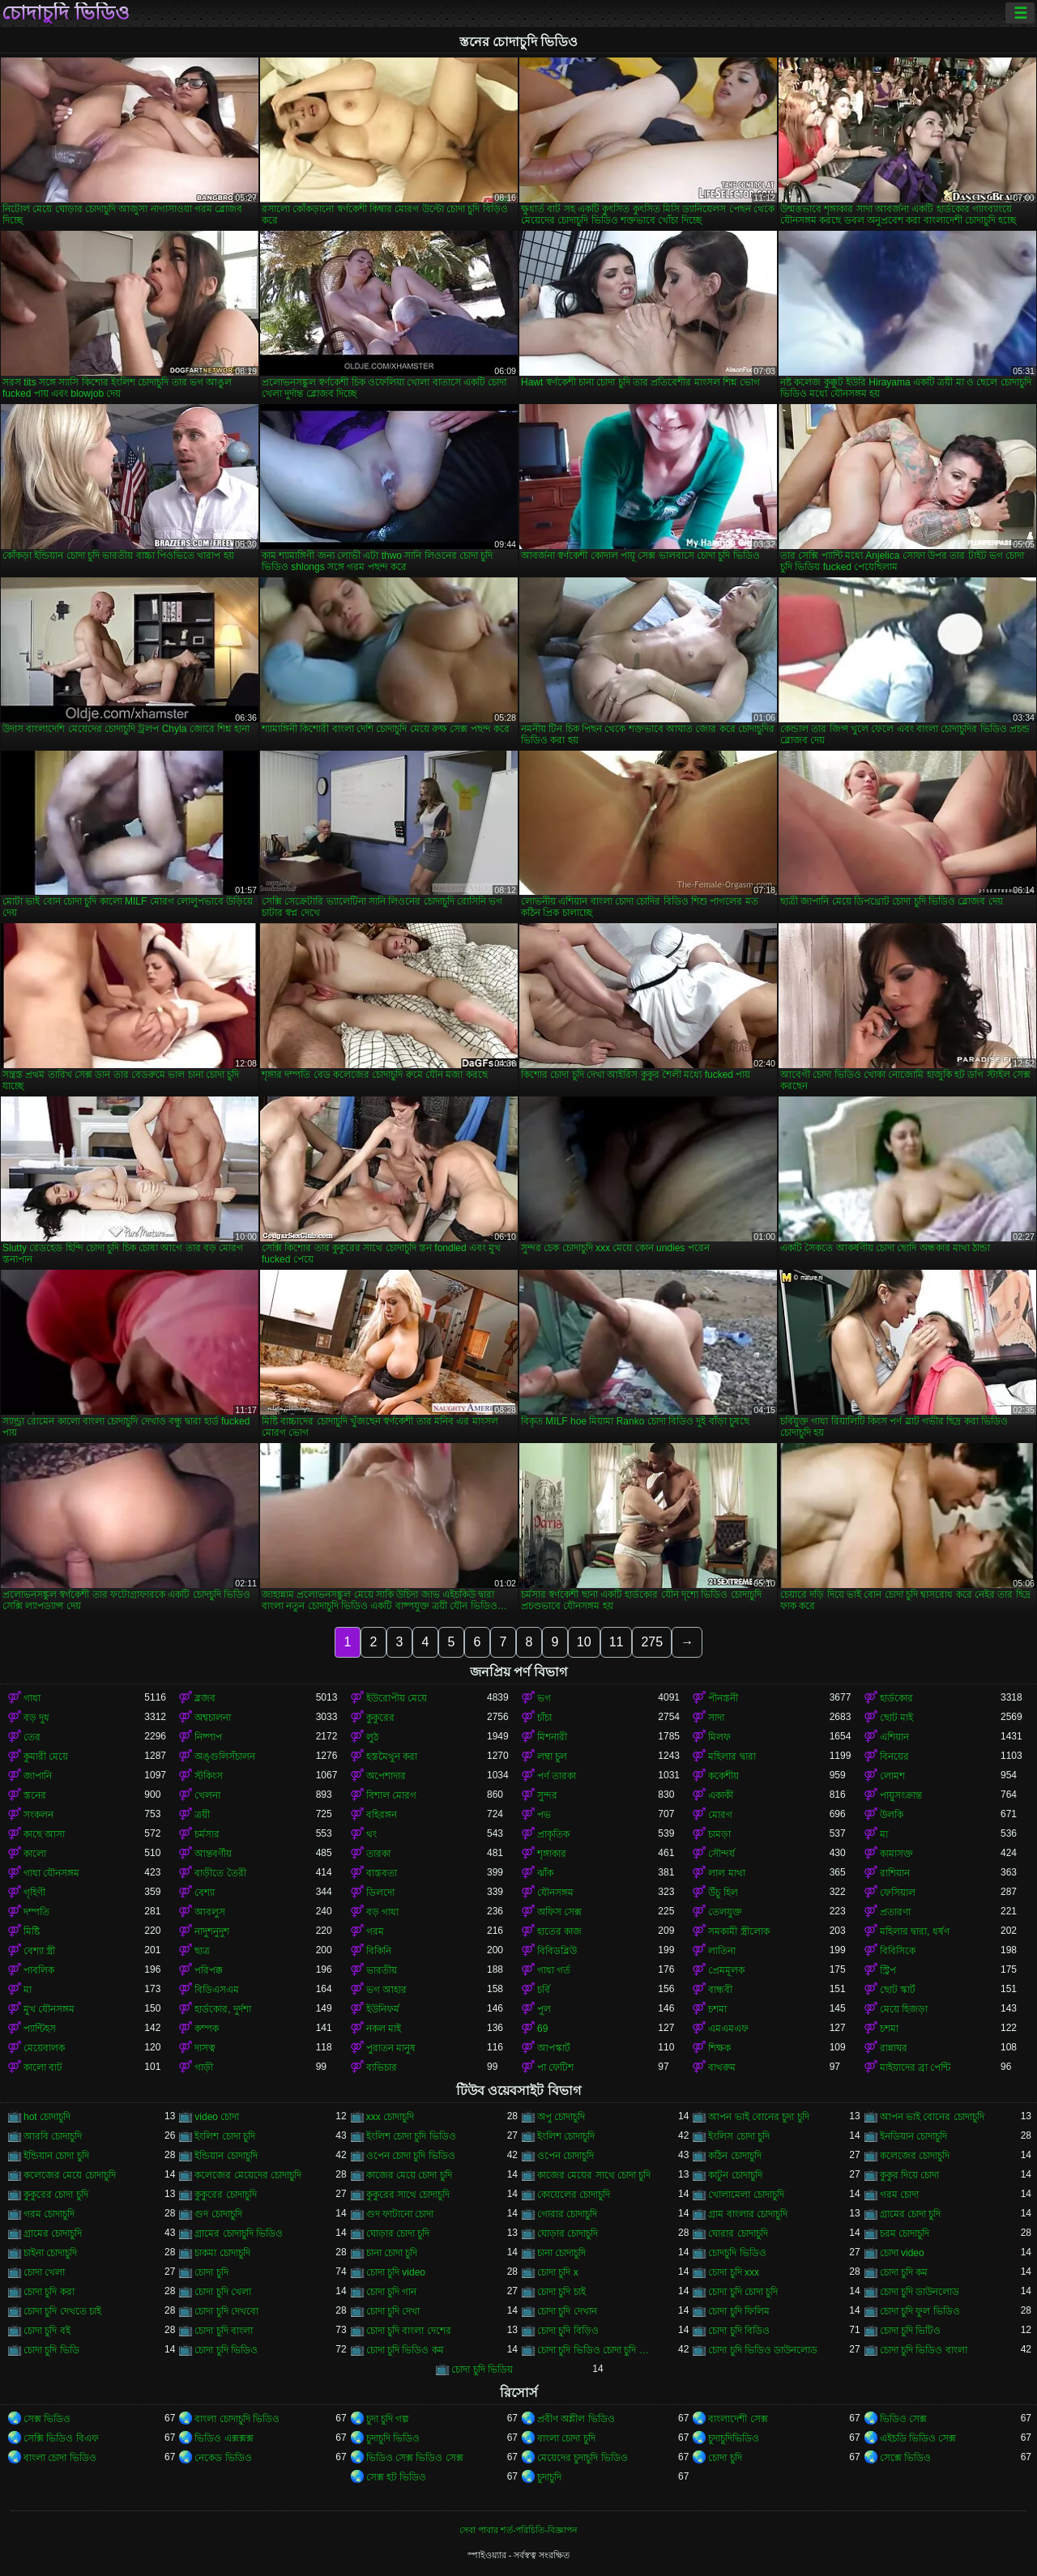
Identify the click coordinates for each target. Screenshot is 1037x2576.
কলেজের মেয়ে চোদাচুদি (69, 2175)
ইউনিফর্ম (382, 2009)
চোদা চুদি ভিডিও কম (405, 2350)
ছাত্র (202, 1950)
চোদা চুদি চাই (561, 2291)
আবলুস (209, 1912)
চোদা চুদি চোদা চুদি (743, 2291)
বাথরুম (722, 2067)
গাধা (32, 1698)
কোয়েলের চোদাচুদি (573, 2194)
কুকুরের (380, 1717)
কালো (34, 1853)
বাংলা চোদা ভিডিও (59, 2457)
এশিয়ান (894, 1737)
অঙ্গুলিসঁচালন (224, 1756)
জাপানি (37, 1776)
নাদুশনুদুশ (211, 1931)
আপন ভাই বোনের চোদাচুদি (932, 2117)
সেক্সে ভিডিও (905, 2457)
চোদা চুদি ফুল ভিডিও (920, 2311)
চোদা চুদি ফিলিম (739, 2311)
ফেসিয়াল (897, 1892)
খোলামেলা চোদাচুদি (745, 2194)
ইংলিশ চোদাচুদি (566, 2136)
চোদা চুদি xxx (733, 2272)
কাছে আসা (44, 1834)
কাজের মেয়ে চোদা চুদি (409, 2175)
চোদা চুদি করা (49, 2291)
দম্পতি (36, 1912)
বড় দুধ (36, 1717)
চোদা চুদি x (557, 2272)
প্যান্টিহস (39, 2028)
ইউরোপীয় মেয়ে (396, 1698)
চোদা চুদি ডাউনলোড (920, 2291)
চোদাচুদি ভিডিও (66, 12)
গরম (375, 1931)
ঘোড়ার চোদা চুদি (398, 2233)
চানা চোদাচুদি (561, 2253)
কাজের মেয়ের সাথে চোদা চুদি (594, 2175)
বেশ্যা (204, 1892)
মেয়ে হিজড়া (904, 2009)
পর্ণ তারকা (556, 1776)
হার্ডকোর (896, 1698)
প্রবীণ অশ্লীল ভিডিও (576, 2419)
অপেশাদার (386, 1776)
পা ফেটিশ (555, 2067)
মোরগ (720, 1814)
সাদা (716, 1717)
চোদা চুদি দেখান (567, 2311)
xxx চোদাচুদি (390, 2117)
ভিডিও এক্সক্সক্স (223, 2438)
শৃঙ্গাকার (551, 1853)
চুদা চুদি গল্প (388, 2419)
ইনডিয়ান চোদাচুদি (913, 2136)
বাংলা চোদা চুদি (566, 2438)
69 (542, 2028)
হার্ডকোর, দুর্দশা (222, 2009)
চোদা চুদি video (395, 2272)
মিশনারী (552, 1737)
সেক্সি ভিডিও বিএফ (61, 2438)
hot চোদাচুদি (46, 2117)
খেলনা (207, 1795)
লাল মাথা (726, 1873)
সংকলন (38, 1814)
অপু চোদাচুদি (561, 2117)
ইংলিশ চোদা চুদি (224, 2136)
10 (584, 1642)
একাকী (720, 1795)
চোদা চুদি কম (904, 2272)
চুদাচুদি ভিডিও (393, 2438)
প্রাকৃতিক (553, 1834)
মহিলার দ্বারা (731, 1756)
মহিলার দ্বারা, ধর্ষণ (915, 1931)
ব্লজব (205, 1698)
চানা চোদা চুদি (392, 2253)
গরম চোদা (899, 2194)
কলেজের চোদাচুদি (915, 2155)
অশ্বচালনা (212, 1717)
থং (371, 1834)
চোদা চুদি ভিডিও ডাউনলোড (762, 2350)
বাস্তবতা (381, 1873)
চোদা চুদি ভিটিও (910, 2330)
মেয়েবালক (44, 2048)
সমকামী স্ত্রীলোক (738, 1931)
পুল (544, 2009)
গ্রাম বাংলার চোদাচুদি (747, 2214)
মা (884, 1834)
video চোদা (216, 2117)
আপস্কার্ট (553, 2048)
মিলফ (719, 1737)
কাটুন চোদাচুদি (735, 2175)
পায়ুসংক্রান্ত (901, 1795)
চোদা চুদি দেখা (393, 2311)
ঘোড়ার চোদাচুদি (567, 2233)
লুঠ (372, 1737)
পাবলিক (38, 1970)
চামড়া (719, 1834)
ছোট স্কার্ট (897, 1989)
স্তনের (34, 1795)
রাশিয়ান (895, 1873)
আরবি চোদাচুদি (52, 2136)
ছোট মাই (896, 1717)
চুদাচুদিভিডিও (733, 2438)
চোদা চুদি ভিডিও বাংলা (923, 2350)
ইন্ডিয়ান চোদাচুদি (225, 2155)
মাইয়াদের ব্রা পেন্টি (915, 2067)
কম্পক (206, 2028)
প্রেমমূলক (726, 1970)
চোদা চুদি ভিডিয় (482, 2369)
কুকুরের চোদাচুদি (225, 2194)
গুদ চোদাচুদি (217, 2214)
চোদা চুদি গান (391, 2291)
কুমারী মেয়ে (45, 1756)
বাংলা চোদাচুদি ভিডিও (237, 2419)
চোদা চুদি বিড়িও (568, 2330)
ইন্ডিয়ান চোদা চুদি (56, 2155)
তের (32, 1737)
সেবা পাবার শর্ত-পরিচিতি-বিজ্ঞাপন (518, 2530)
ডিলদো (380, 1892)
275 (652, 1642)
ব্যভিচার (381, 2067)
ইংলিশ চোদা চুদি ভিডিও (411, 2136)
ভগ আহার (386, 1989)
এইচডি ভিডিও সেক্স (918, 2438)
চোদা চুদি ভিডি (51, 2350)
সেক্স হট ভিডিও (396, 2477)
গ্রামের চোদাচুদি (52, 2233)
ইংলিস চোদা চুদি (739, 2136)
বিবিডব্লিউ (557, 1950)
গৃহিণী (34, 1892)
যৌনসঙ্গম (555, 1892)
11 (616, 1642)
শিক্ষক (719, 2048)
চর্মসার (207, 1834)
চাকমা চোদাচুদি (222, 2253)
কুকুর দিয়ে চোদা (910, 2175)
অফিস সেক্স (559, 1912)
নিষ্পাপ (208, 1737)
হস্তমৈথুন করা (391, 1756)
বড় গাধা (382, 1912)
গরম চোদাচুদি (49, 2214)
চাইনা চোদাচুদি (50, 2253)
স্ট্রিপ (888, 1970)
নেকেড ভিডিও (222, 2457)
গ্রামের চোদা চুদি (910, 2214)
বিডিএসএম (216, 1989)
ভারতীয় (381, 1970)
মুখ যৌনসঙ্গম (49, 2009)
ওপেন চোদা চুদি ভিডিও (410, 2155)
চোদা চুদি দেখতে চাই (62, 2311)
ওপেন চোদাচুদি (565, 2155)
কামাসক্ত (896, 1853)
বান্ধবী (720, 1989)
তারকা (378, 1853)
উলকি (891, 1814)
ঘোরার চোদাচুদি (737, 2233)
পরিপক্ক (208, 1970)
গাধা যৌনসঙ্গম (51, 1873)
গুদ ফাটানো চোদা (400, 2214)
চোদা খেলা (44, 2272)
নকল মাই (383, 2028)
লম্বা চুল (552, 1756)
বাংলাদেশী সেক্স (737, 2419)
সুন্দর (547, 1795)
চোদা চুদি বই (46, 2330)
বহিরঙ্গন (381, 1814)
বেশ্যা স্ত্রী (39, 1950)
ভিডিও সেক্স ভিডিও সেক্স (414, 2457)
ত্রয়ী (202, 1814)
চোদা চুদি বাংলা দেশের (408, 2330)
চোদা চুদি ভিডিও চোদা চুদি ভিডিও (597, 2350)
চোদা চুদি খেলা (222, 2291)
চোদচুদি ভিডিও (737, 2253)
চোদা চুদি (211, 2272)
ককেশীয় (723, 1776)
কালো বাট (42, 2067)
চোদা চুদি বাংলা (223, 2330)
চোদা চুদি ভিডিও (226, 2350)
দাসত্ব (205, 2048)
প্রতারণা (895, 1912)
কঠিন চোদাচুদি (734, 2155)
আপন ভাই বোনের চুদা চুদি (758, 2117)
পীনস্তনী (723, 1698)
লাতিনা (722, 1950)
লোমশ (892, 1776)
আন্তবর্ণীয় (213, 1853)
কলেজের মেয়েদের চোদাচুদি (247, 2175)
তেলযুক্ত (725, 1912)
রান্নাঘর (893, 2048)
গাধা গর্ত (553, 1970)
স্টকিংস (208, 1776)
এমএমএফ (728, 2028)
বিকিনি (378, 1950)
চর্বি (543, 1989)
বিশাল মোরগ (391, 1795)
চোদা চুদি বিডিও (739, 2330)
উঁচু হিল (722, 1892)
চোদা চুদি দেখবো (226, 2311)
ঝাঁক (545, 1873)
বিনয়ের (894, 1756)
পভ (544, 1814)
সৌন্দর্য (721, 1853)
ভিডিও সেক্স (903, 2419)
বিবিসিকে (897, 1950)
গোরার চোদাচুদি (567, 2214)
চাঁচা (544, 1717)
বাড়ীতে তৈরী (219, 1873)
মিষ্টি (31, 1931)
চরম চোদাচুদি (904, 2233)
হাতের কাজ (559, 1931)
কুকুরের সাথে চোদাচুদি (408, 2194)
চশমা (717, 2009)
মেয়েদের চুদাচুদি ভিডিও (582, 2457)
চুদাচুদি (549, 2477)
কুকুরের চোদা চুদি (55, 2194)
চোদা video (902, 2253)
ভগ (544, 1698)
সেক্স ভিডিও (46, 2419)
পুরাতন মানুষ (391, 2048)
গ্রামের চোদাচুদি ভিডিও (238, 2233)
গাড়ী (203, 2067)
